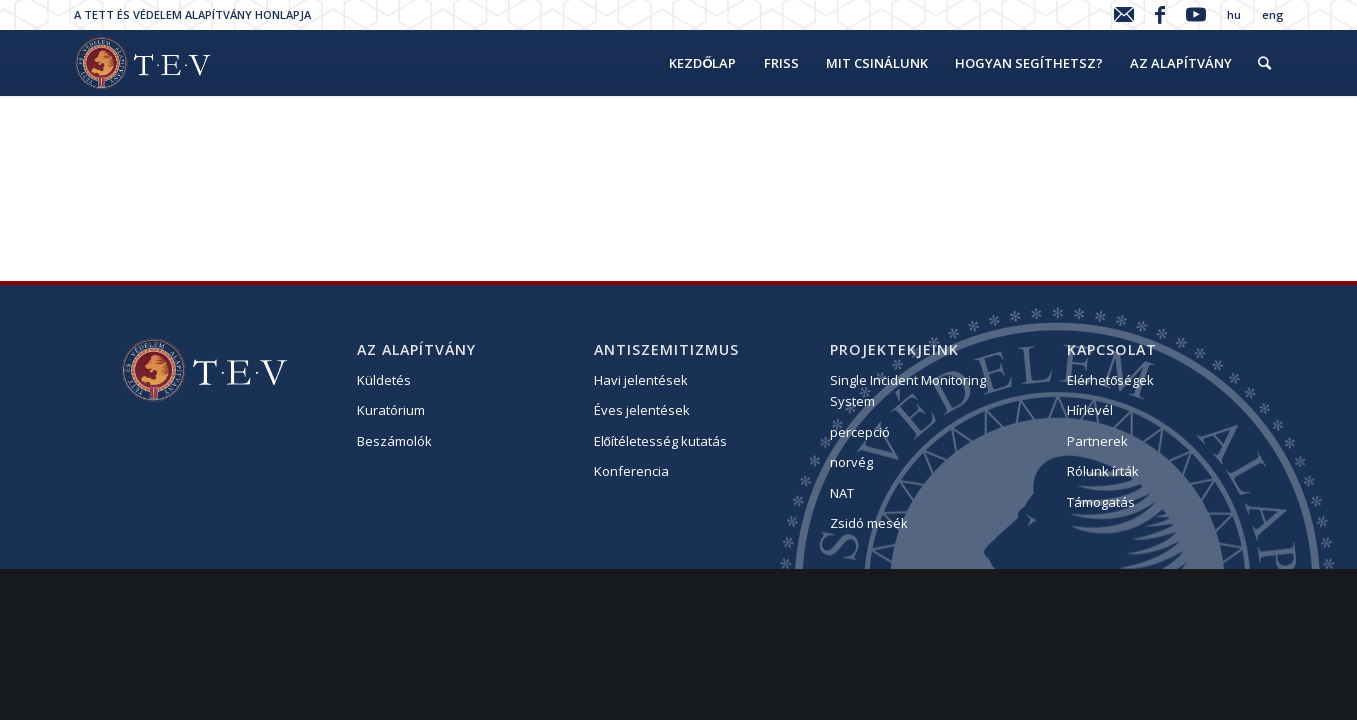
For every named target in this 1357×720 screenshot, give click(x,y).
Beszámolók (394, 441)
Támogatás (1101, 502)
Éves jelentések (642, 410)
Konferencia (631, 471)
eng (1273, 14)
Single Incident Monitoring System (908, 390)
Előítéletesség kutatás (660, 441)
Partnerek (1097, 441)
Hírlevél (1090, 410)
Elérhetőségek (1110, 380)
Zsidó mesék (869, 523)
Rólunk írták (1103, 471)
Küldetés (384, 380)
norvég (851, 462)
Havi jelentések (641, 380)
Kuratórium (391, 410)
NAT (842, 493)
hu (1234, 14)
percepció (860, 432)
